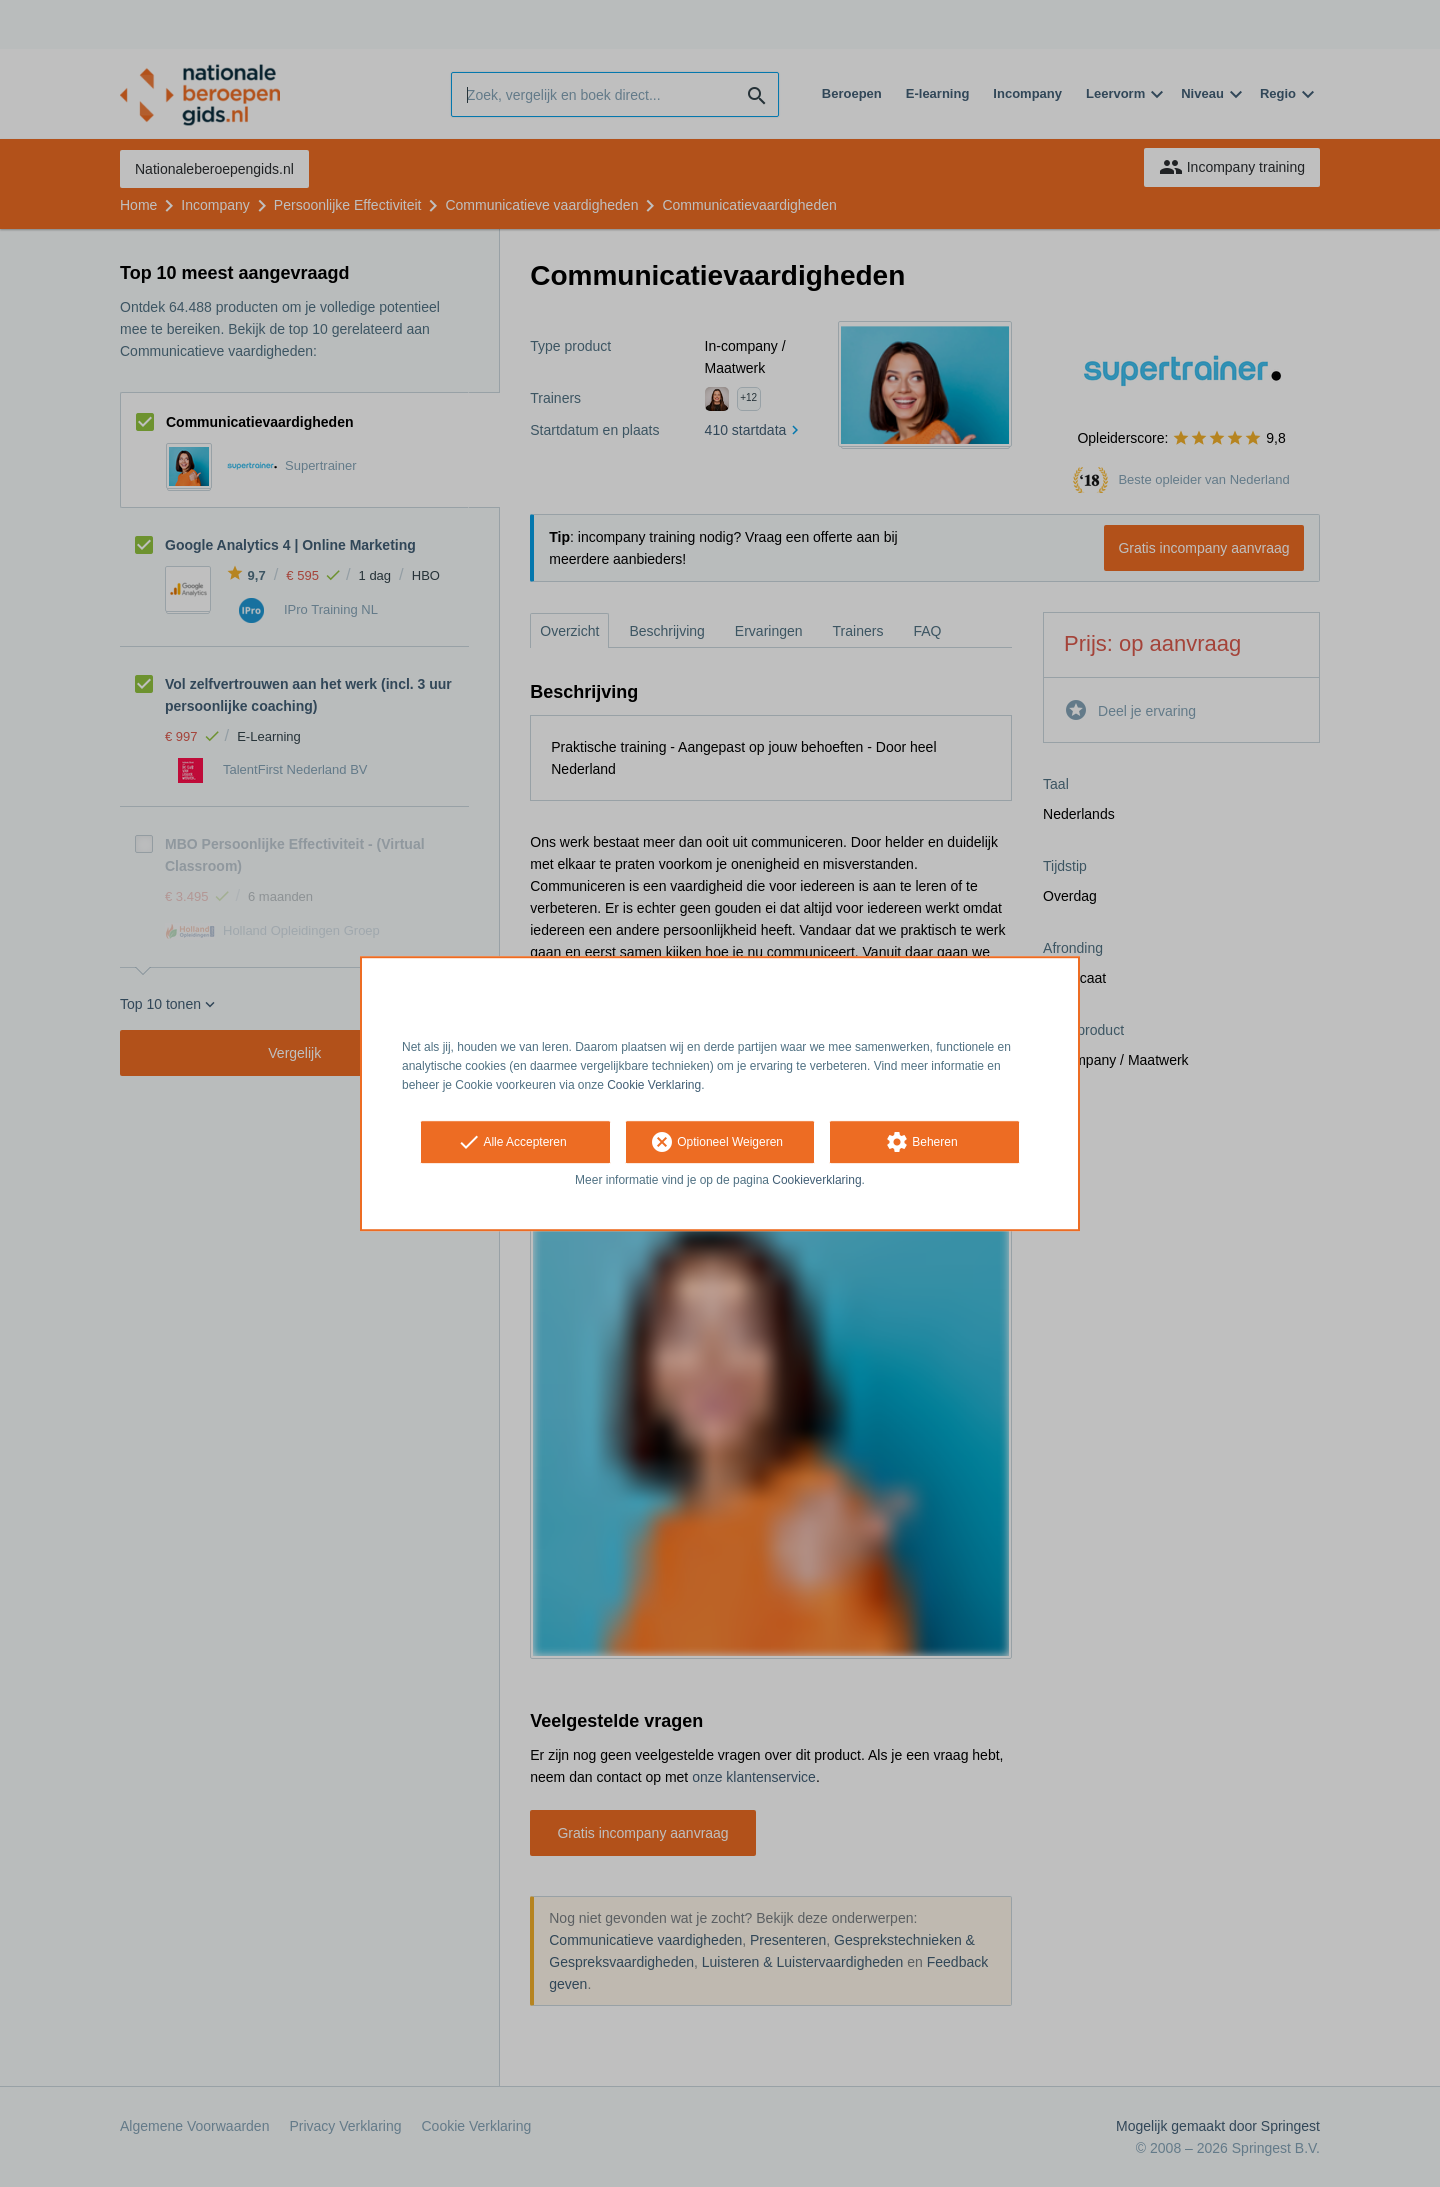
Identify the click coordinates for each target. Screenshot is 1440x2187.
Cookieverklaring (816, 1181)
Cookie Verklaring (654, 1085)
